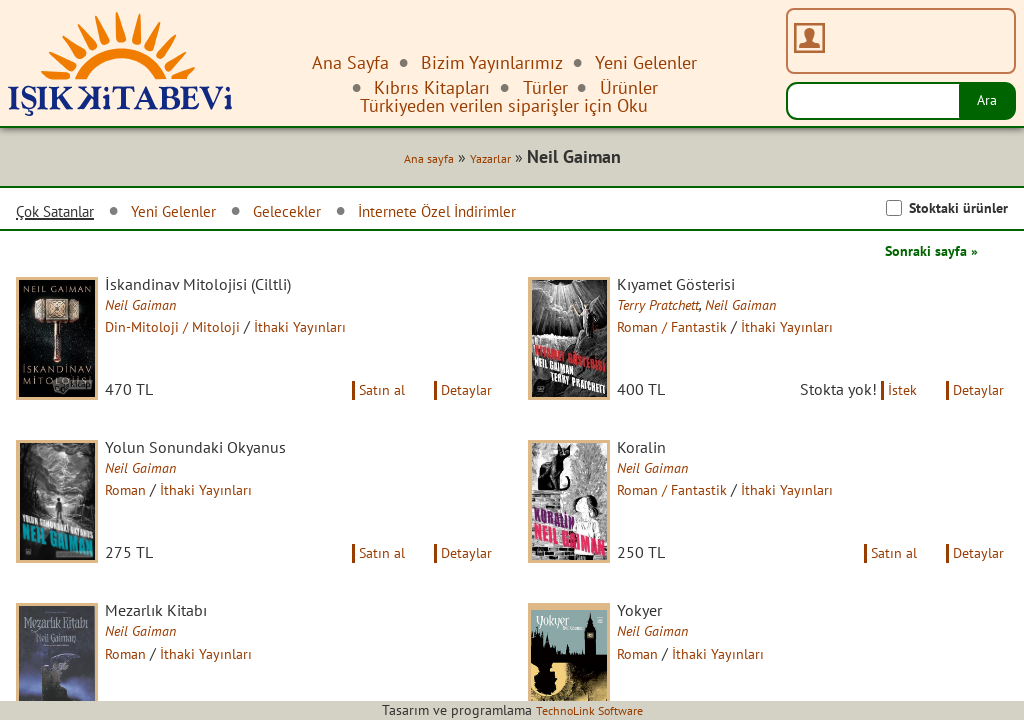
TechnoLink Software (589, 710)
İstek (889, 414)
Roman (144, 517)
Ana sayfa (415, 162)
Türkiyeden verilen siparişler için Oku (504, 105)
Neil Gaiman (159, 311)
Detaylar (463, 414)
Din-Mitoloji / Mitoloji (194, 333)
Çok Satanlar (64, 215)
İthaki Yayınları (333, 333)
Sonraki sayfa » (924, 254)
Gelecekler (328, 214)
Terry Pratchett (678, 311)
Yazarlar (484, 162)
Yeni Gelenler (200, 214)
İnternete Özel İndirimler (500, 214)
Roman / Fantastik (694, 333)
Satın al (368, 414)
